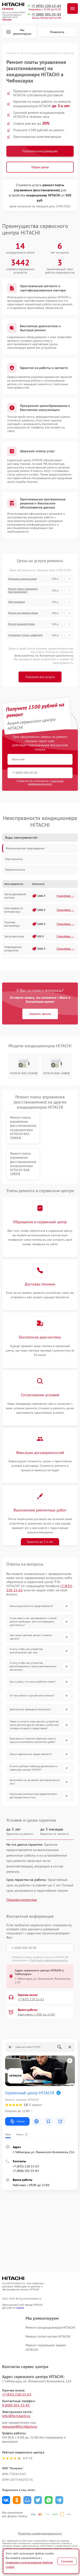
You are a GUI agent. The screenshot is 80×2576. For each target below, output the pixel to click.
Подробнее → (65, 896)
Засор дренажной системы (15, 895)
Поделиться (6, 2500)
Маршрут (17, 2121)
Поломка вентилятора (12, 924)
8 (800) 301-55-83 (16, 2405)
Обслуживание (16, 601)
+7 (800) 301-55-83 (46, 14)
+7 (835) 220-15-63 (46, 6)
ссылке (20, 2307)
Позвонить (57, 32)
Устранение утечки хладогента (25, 635)
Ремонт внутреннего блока (23, 612)
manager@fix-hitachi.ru (19, 2426)
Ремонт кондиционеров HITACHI (50, 2327)
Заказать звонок (40, 1014)
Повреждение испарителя (13, 948)
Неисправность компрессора (13, 909)
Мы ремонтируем (18, 32)
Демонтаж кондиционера (22, 578)
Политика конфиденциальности (40, 2533)
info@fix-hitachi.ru (16, 2416)
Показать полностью (21, 1900)
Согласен (67, 2561)
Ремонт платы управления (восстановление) (23, 590)
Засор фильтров (14, 936)
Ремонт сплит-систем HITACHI (48, 2336)
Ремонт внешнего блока (21, 623)
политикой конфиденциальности (46, 782)
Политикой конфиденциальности (49, 1960)
